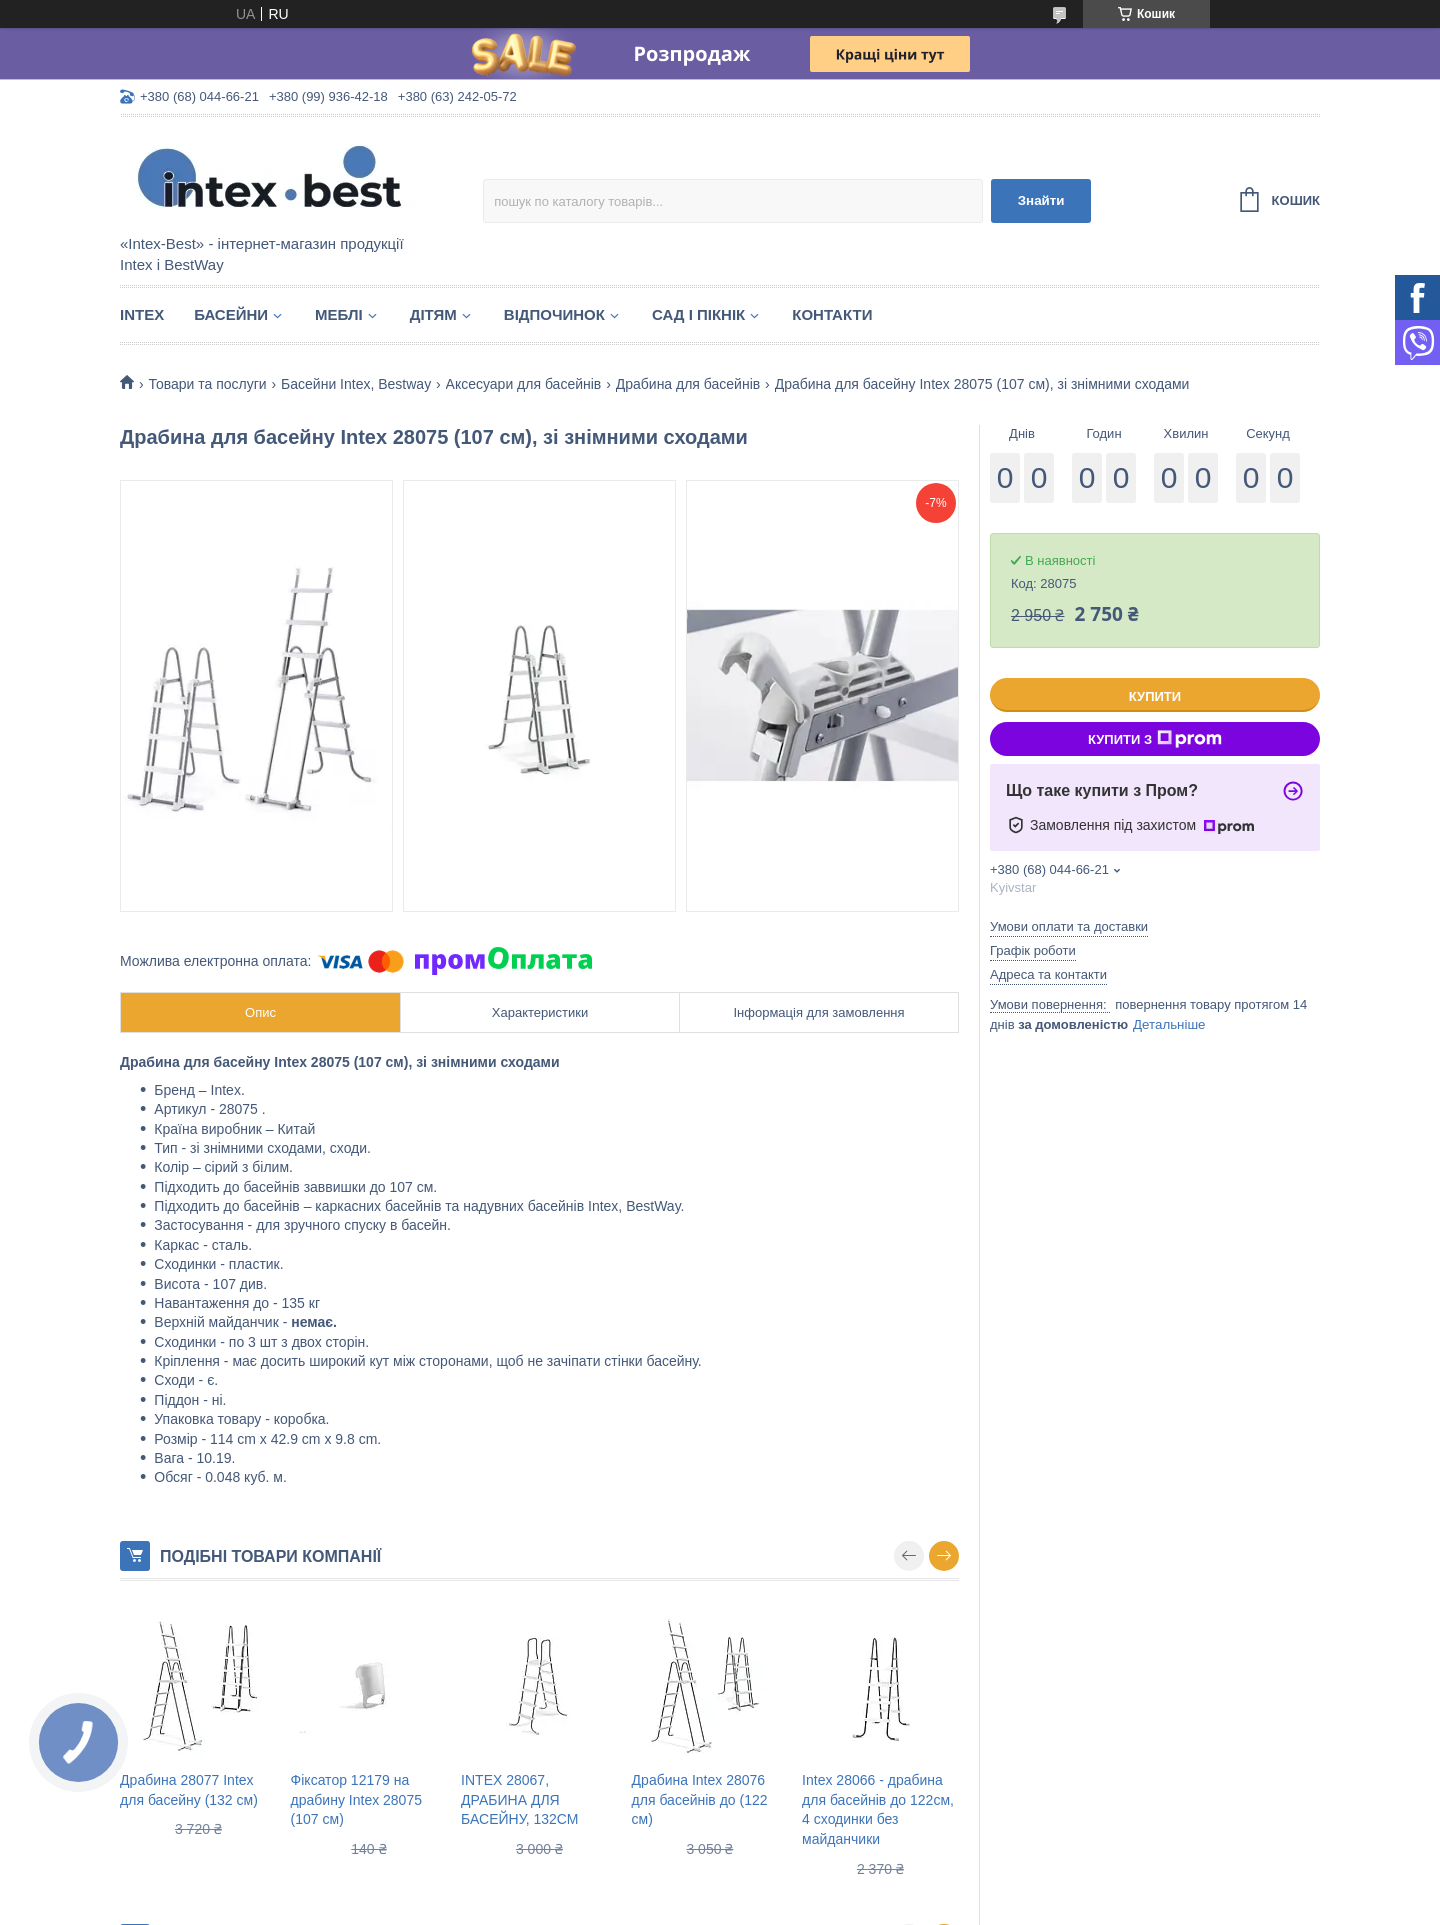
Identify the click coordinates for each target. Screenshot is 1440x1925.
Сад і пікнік (698, 314)
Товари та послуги (207, 384)
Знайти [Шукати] (1041, 200)
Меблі (339, 314)
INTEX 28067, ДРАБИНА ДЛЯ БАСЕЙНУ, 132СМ (519, 1799)
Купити (1155, 696)
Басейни (231, 314)
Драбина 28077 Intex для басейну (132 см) (189, 1790)
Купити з (1155, 739)
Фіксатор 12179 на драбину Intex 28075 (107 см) (356, 1799)
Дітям (433, 314)
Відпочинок (554, 314)
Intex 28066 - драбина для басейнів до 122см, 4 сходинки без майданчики (878, 1809)
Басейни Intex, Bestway (356, 384)
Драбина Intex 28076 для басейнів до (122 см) (700, 1799)
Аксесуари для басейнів (524, 384)
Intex (142, 314)
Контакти (832, 314)
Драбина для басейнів (688, 384)
